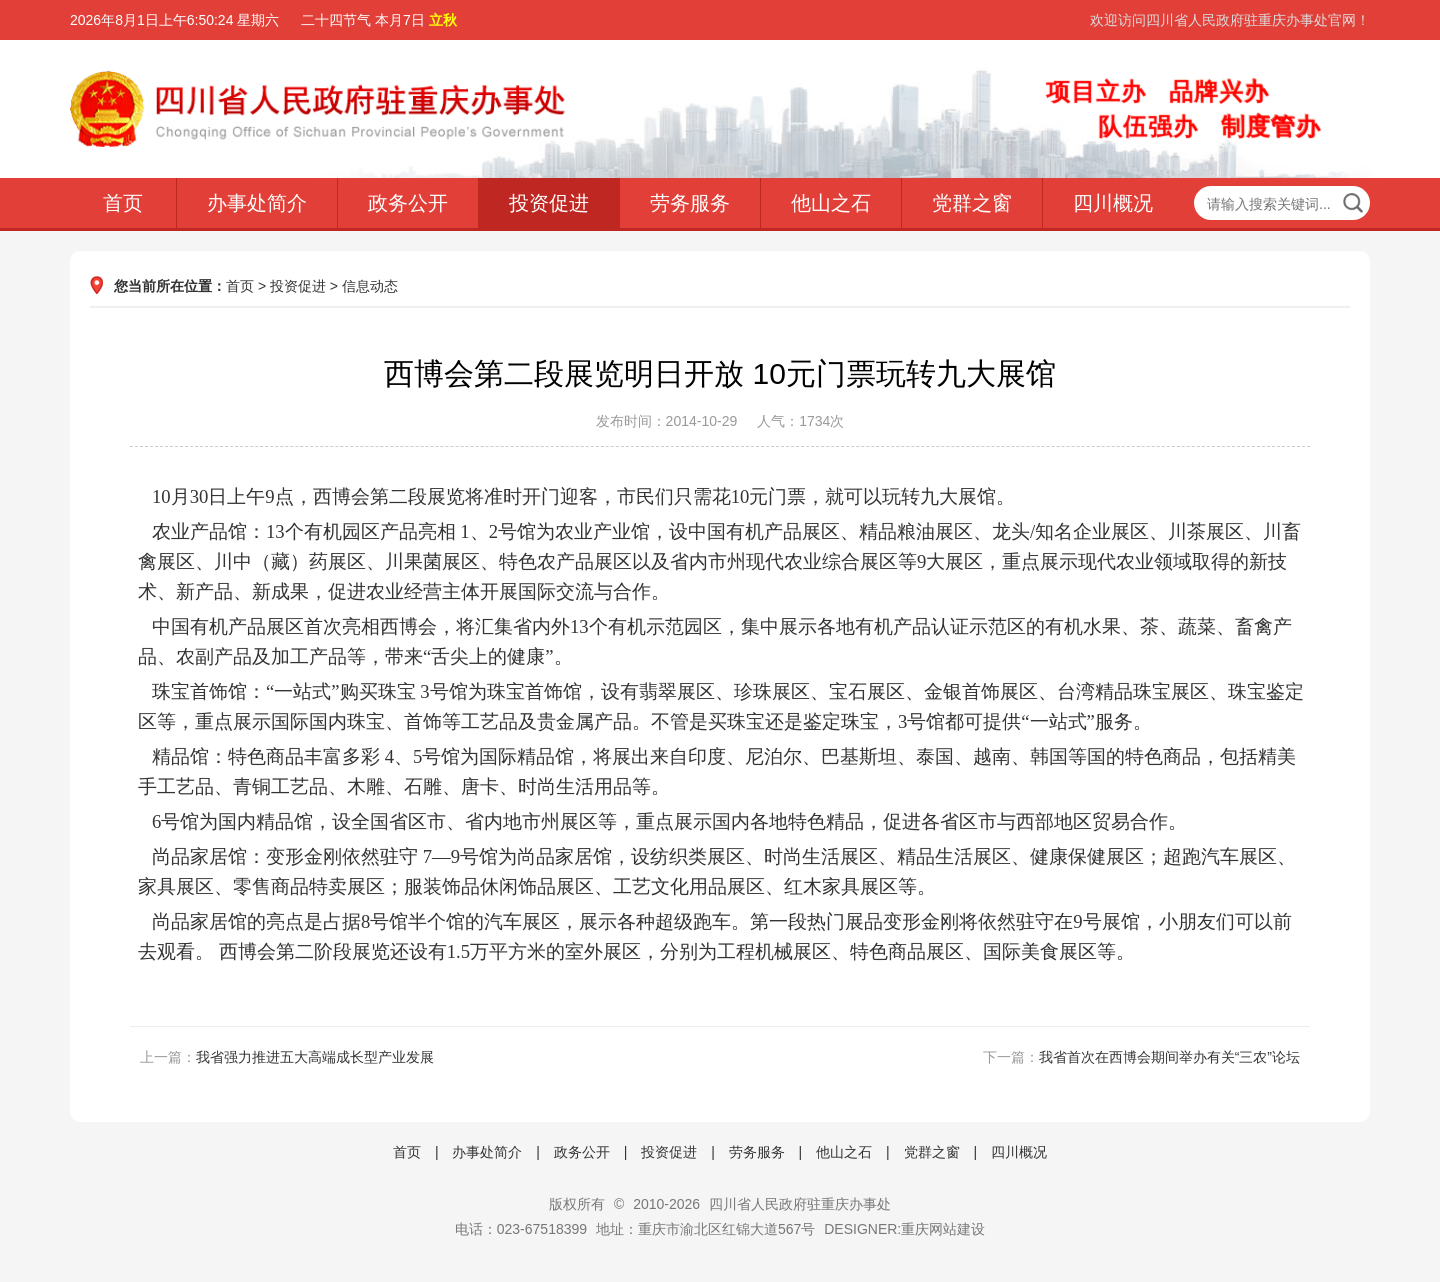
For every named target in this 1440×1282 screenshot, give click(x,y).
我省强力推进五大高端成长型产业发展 (315, 1057)
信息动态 (370, 286)
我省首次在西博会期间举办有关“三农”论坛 (1169, 1057)
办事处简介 (257, 203)
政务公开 (408, 203)
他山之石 (831, 203)
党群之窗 (972, 203)
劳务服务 (690, 203)
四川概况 (1113, 203)
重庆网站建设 (943, 1229)
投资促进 (549, 203)
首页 (123, 203)
